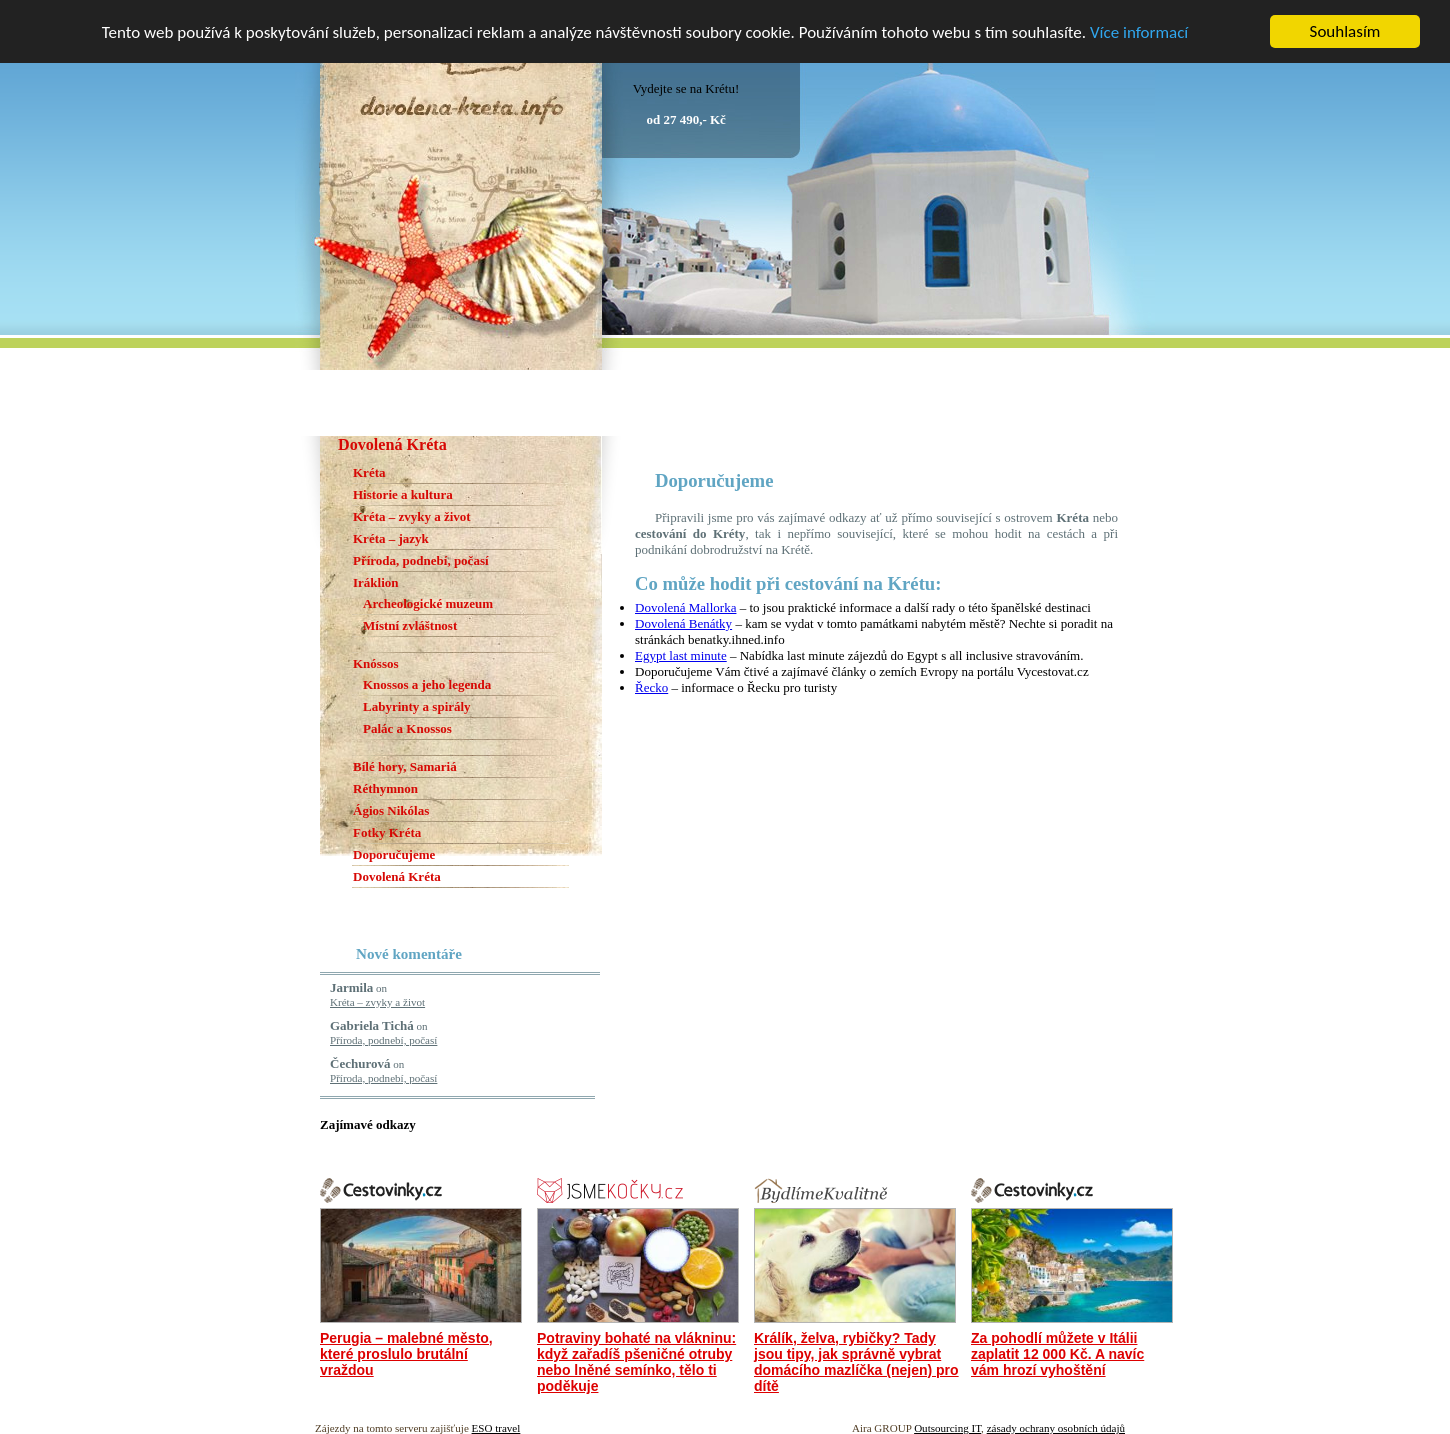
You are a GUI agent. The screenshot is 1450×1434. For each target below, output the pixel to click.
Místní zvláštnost (410, 625)
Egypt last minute (681, 655)
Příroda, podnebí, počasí (421, 560)
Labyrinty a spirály (417, 706)
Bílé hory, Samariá (405, 766)
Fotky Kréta (387, 832)
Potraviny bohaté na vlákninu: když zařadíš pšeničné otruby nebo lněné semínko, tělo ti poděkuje (636, 1362)
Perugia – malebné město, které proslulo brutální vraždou (406, 1354)
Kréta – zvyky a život (412, 516)
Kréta (369, 472)
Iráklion (376, 582)
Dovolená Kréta (397, 876)
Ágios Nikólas (391, 810)
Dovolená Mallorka (685, 607)
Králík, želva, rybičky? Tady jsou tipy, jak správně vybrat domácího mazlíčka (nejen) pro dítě (856, 1362)
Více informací (1139, 31)
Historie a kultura (403, 494)
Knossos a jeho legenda (427, 684)
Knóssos (376, 663)
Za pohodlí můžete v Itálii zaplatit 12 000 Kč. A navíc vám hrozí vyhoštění (1057, 1354)
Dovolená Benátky (683, 623)
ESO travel (496, 1428)
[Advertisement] (869, 443)
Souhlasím (1345, 31)
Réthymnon (385, 788)
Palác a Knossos (407, 728)
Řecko (651, 687)
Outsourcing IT (947, 1428)
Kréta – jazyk (391, 538)
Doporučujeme (394, 854)
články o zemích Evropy (895, 671)
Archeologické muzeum (428, 603)
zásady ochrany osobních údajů (1056, 1428)
